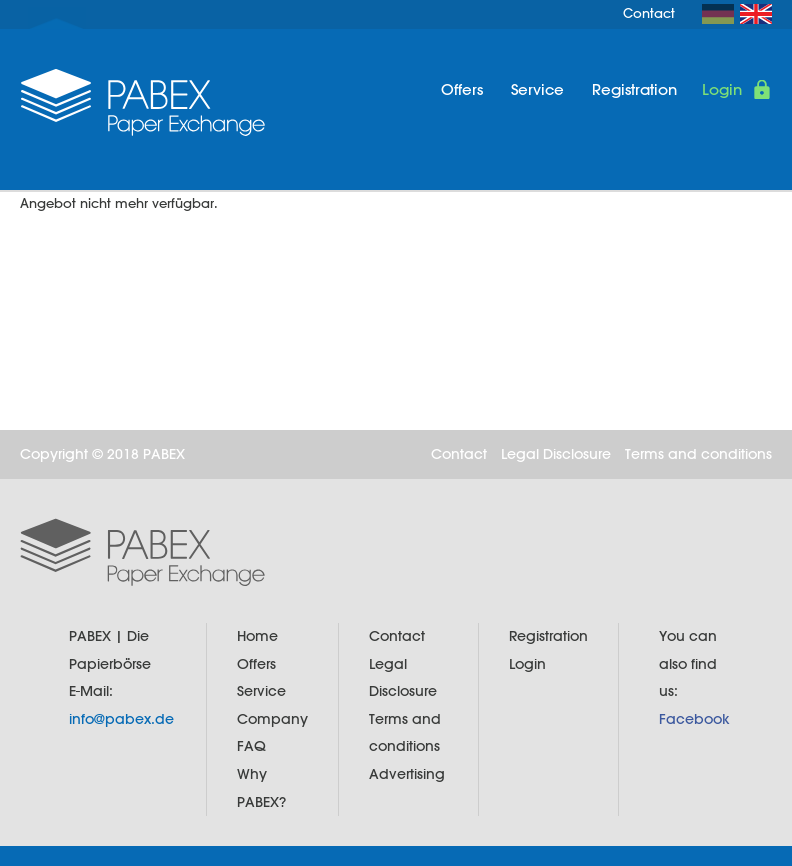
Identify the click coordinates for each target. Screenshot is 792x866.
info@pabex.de (121, 719)
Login (722, 89)
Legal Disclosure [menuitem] (556, 454)
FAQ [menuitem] (251, 746)
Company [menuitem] (272, 719)
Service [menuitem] (537, 89)
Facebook (694, 719)
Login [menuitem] (527, 664)
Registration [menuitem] (634, 89)
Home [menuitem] (257, 636)
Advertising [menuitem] (407, 774)
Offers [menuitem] (462, 89)
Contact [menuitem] (649, 13)
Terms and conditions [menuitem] (698, 454)
